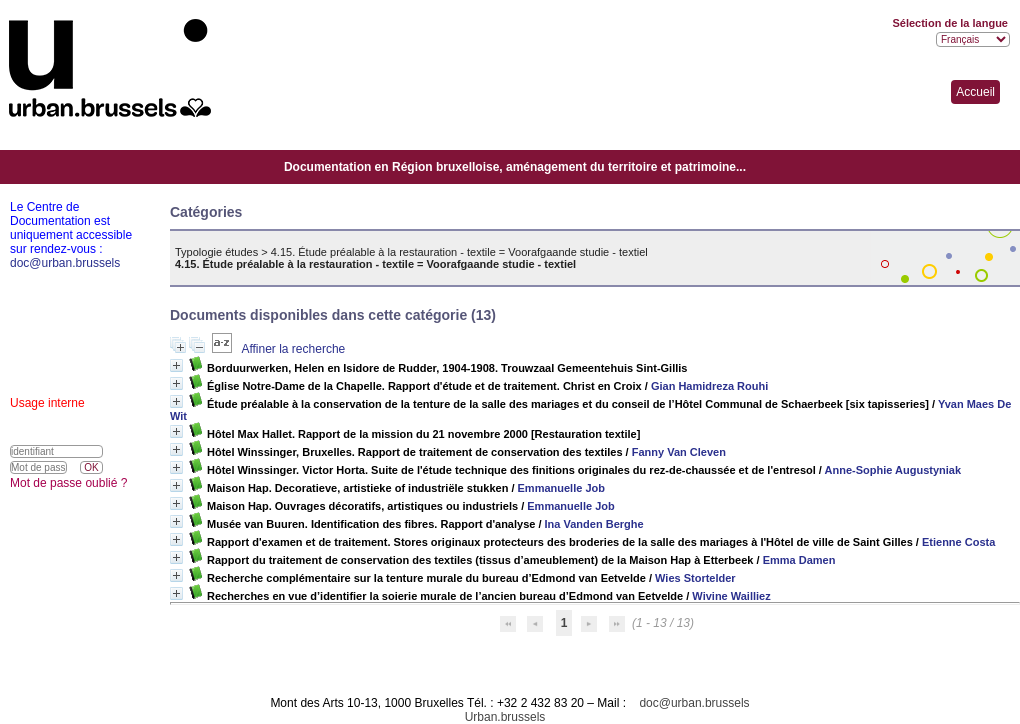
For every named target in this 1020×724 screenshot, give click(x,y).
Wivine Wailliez (731, 596)
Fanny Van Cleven (679, 452)
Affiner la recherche (293, 349)
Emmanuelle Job (561, 488)
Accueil (975, 92)
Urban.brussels (505, 717)
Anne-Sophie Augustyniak (893, 470)
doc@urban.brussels (694, 703)
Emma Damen (799, 560)
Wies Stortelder (695, 578)
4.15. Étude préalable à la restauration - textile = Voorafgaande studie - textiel (459, 252)
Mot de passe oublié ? (68, 483)
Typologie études (216, 252)
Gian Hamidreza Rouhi (709, 386)
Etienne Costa (958, 542)
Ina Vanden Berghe (594, 524)
